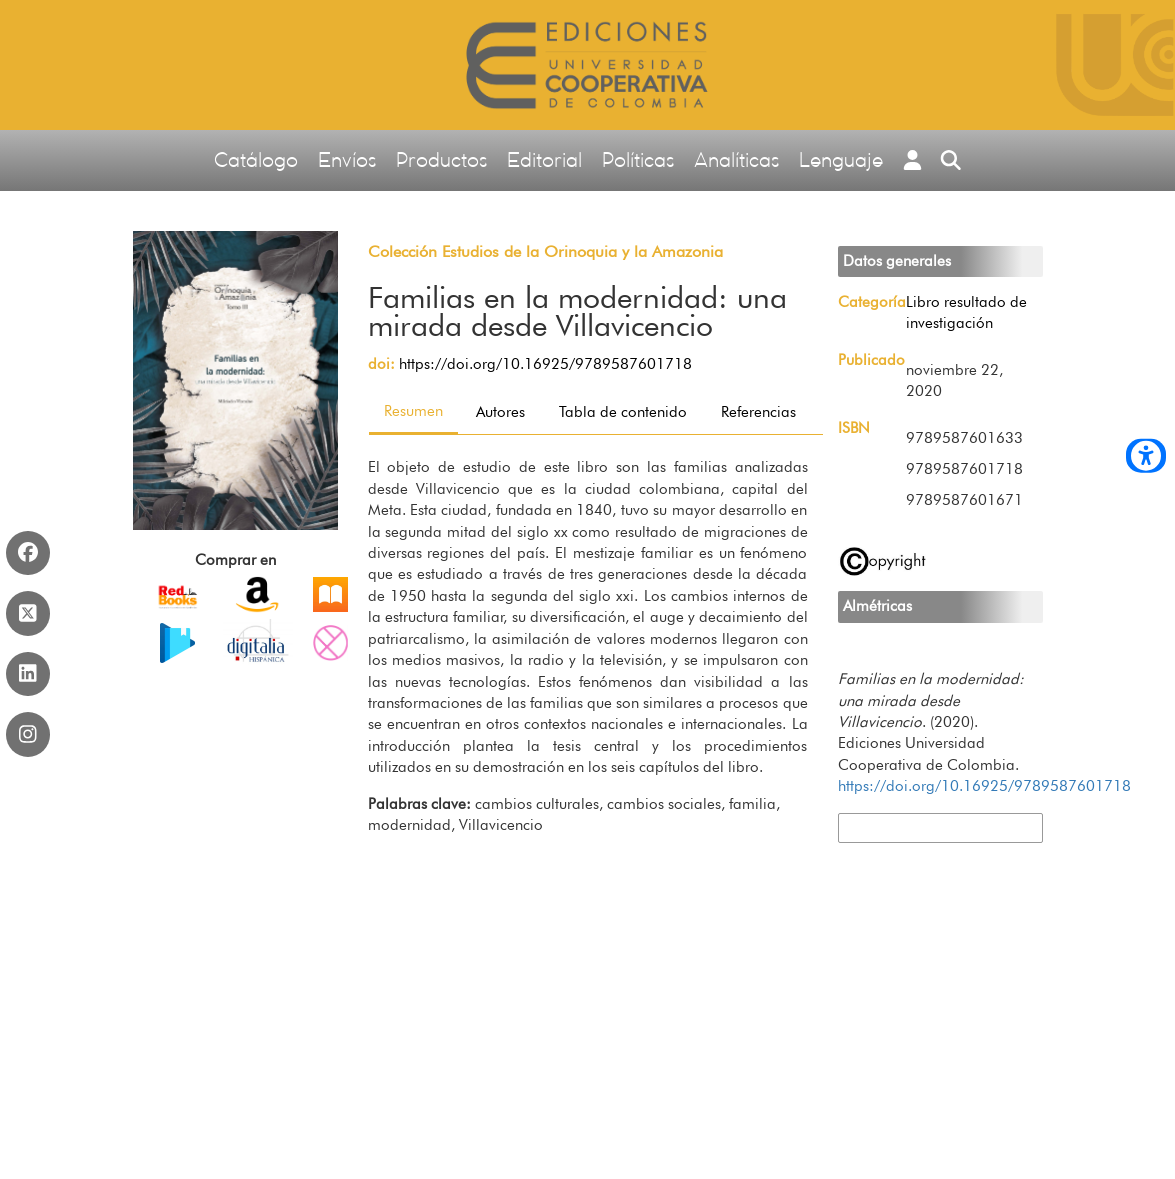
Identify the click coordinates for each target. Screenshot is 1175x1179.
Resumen (413, 411)
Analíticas (736, 159)
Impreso (178, 594)
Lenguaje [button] (841, 159)
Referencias (758, 412)
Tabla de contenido (623, 412)
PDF (330, 594)
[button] (912, 160)
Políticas (638, 159)
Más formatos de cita (906, 827)
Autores (500, 412)
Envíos (347, 159)
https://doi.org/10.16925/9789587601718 (545, 364)
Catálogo (256, 159)
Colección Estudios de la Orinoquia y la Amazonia (545, 251)
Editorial (544, 159)
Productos (441, 159)
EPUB (257, 594)
